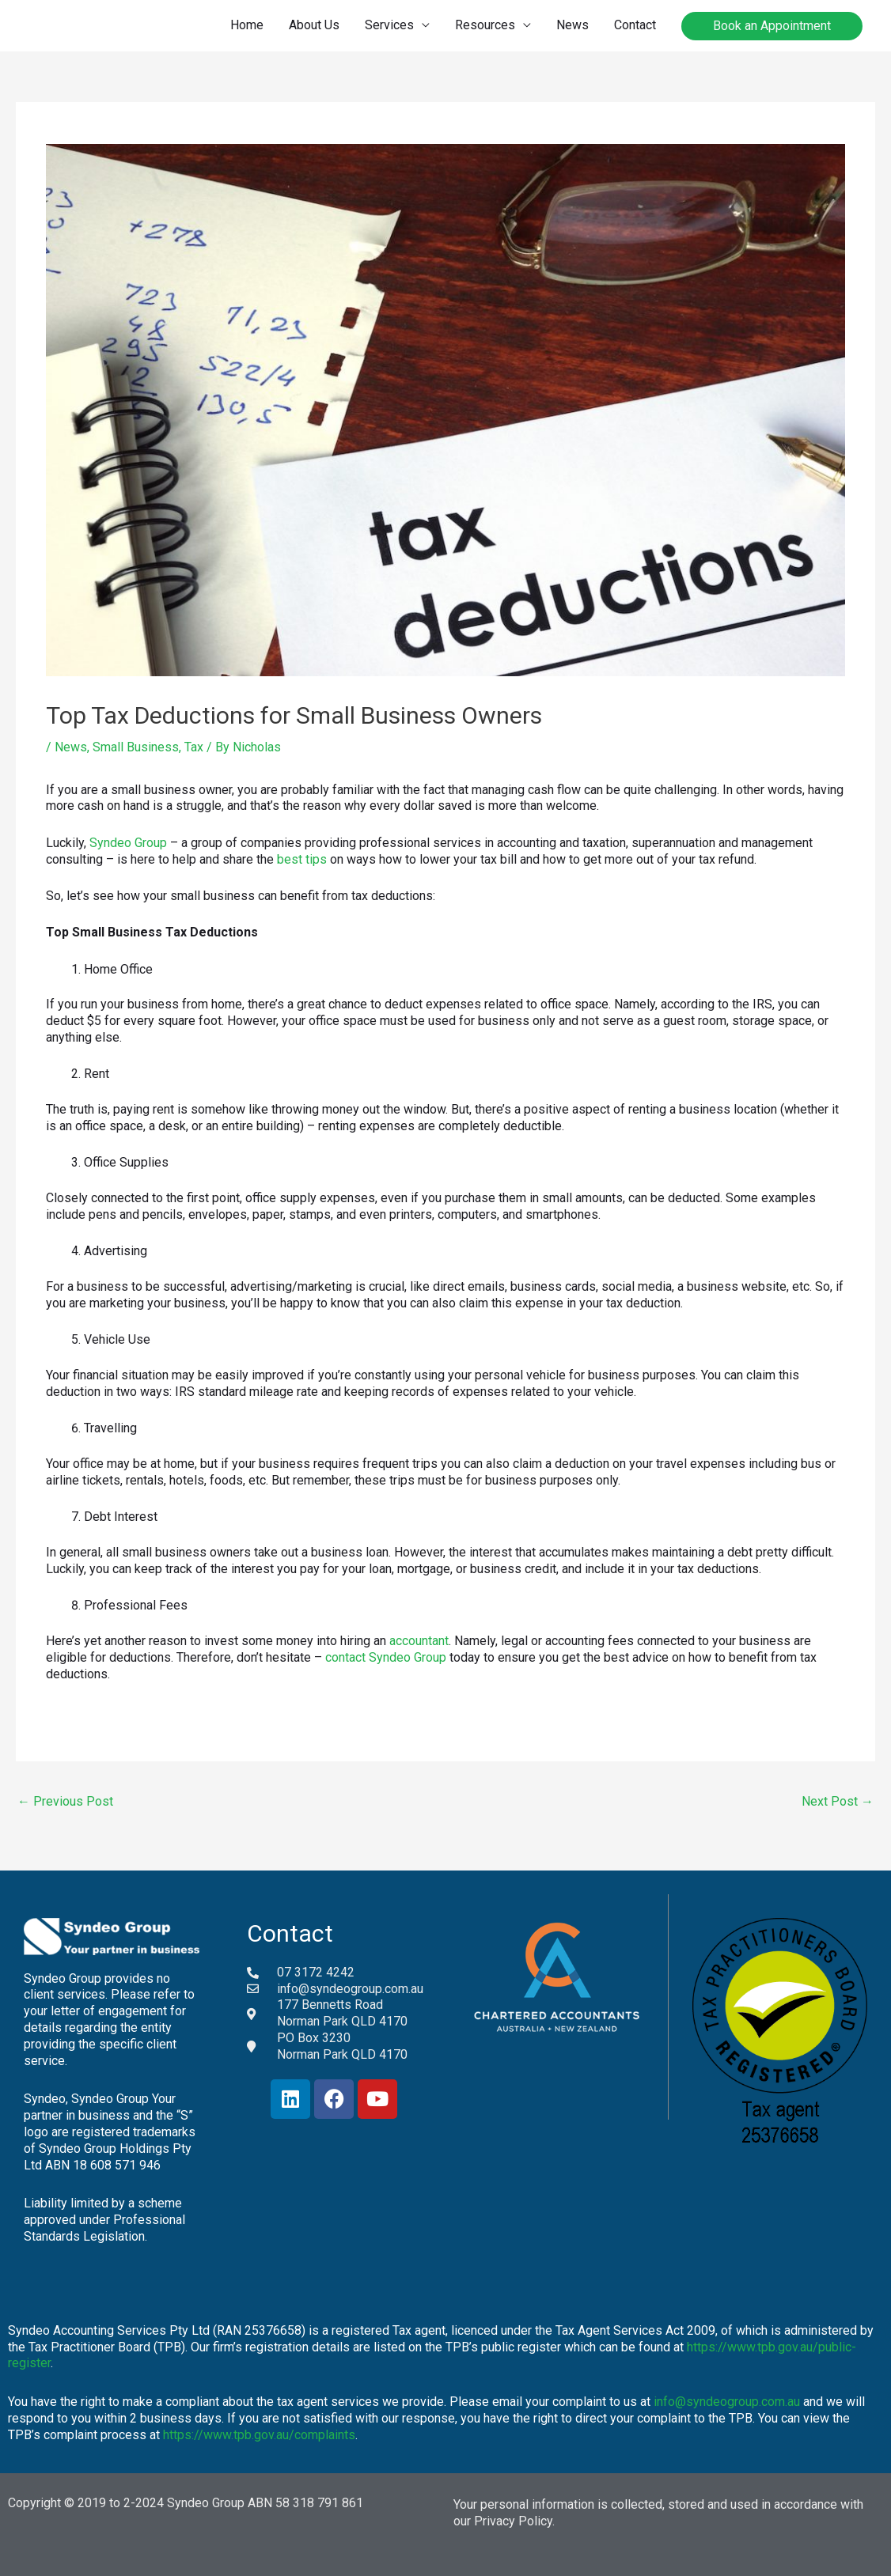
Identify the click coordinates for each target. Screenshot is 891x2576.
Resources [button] (485, 24)
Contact (635, 24)
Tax (193, 747)
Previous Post (65, 1801)
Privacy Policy (513, 2521)
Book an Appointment (772, 25)
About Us (314, 24)
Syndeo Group (128, 842)
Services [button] (389, 24)
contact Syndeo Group (385, 1657)
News (572, 24)
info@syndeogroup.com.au (727, 2401)
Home (247, 24)
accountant (419, 1640)
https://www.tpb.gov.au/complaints (259, 2434)
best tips (302, 859)
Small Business (136, 747)
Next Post (838, 1801)
